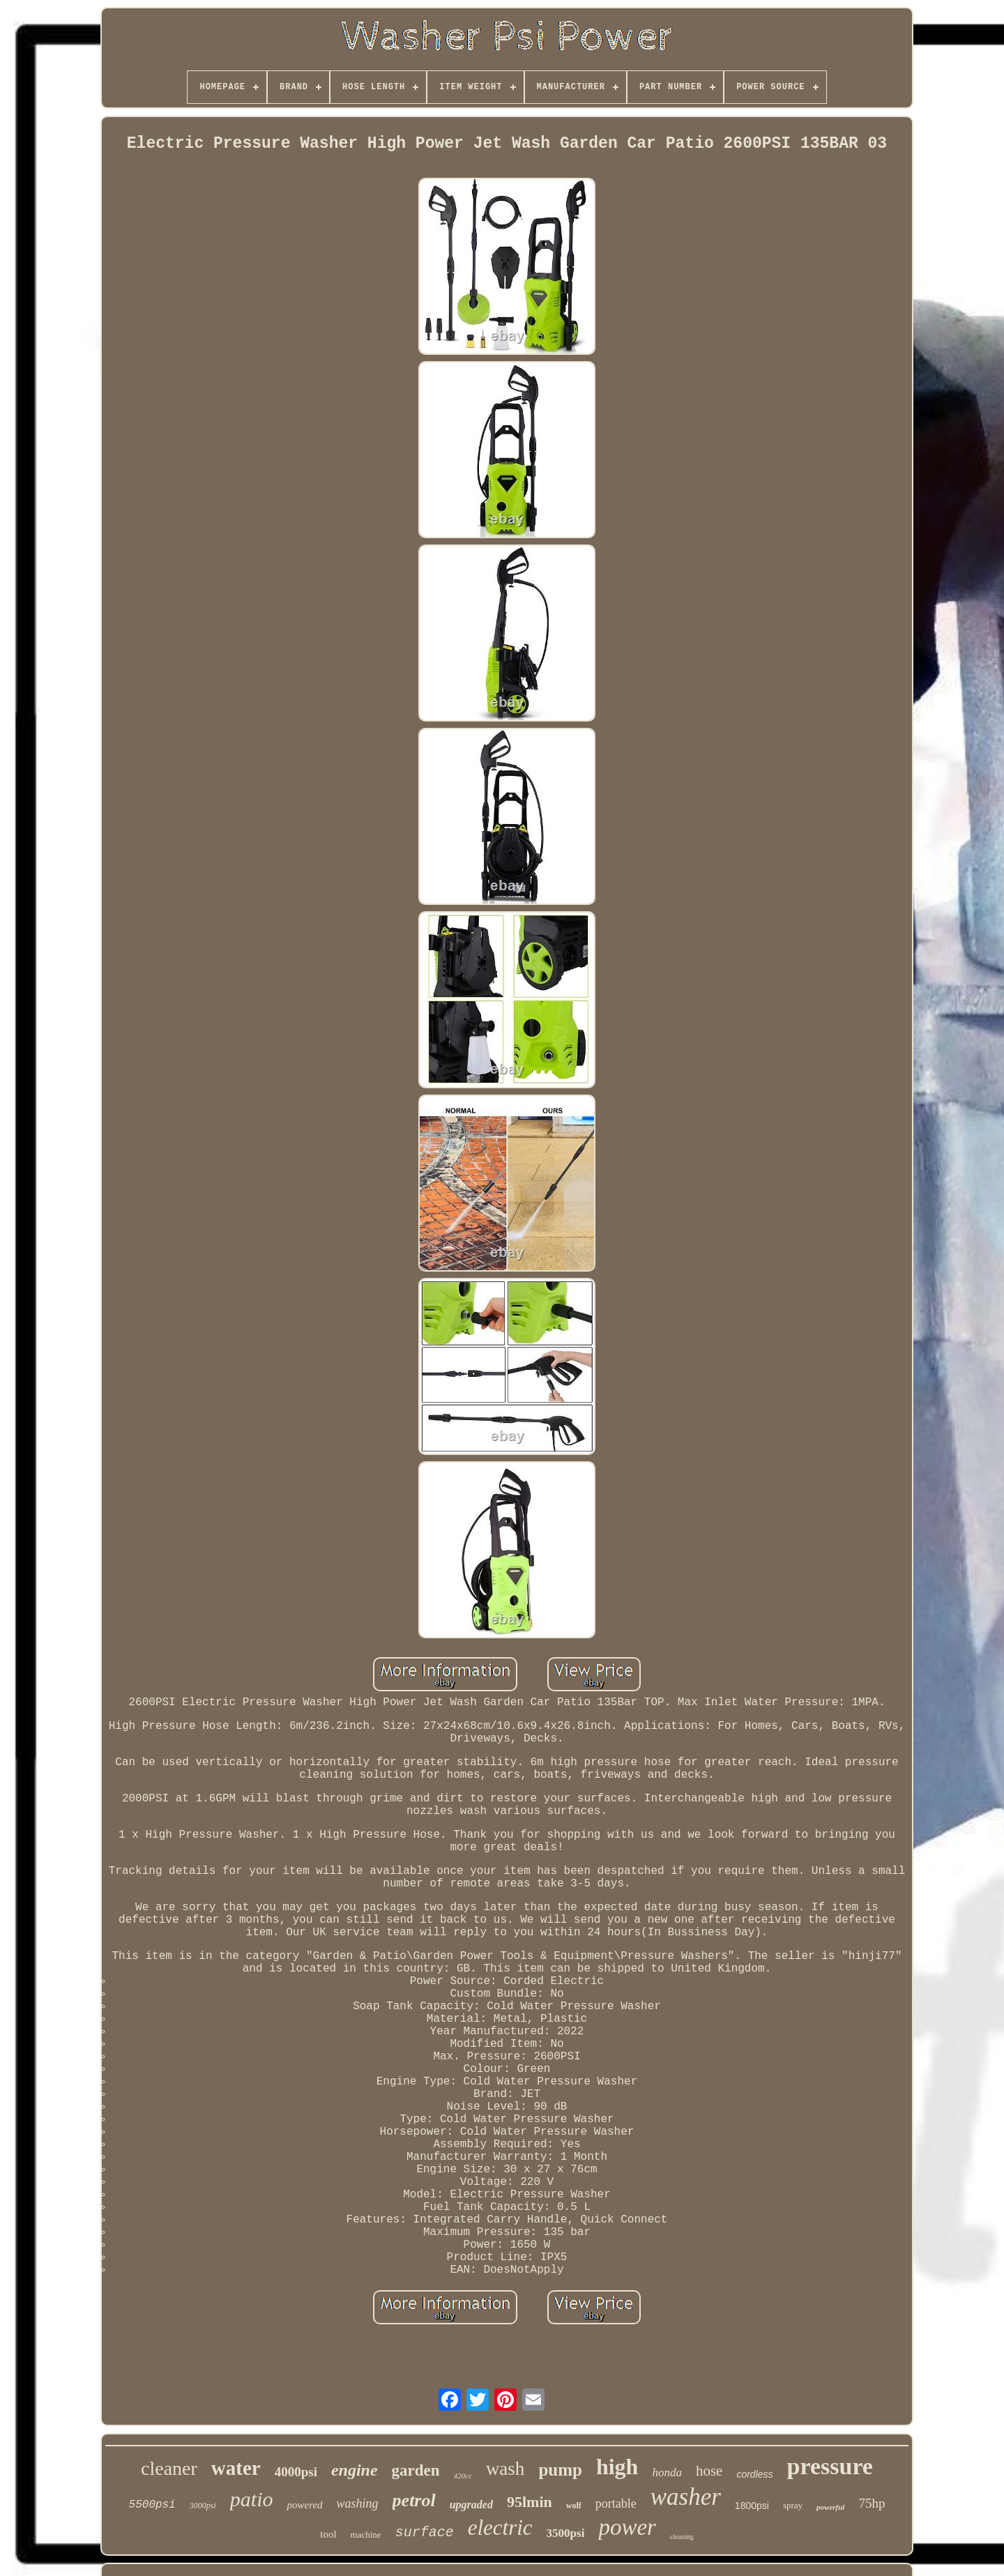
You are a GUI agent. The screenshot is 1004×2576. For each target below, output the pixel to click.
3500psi (566, 2533)
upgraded (471, 2504)
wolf (573, 2505)
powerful (830, 2507)
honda (667, 2472)
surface (424, 2532)
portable (616, 2503)
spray (793, 2505)
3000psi (203, 2505)
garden (416, 2470)
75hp (871, 2503)
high (617, 2466)
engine (354, 2470)
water (236, 2468)
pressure (830, 2466)
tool (328, 2534)
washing (358, 2503)
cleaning (682, 2536)
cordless (754, 2474)
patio (251, 2498)
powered (304, 2504)
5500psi (152, 2505)
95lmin (529, 2501)
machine (366, 2534)
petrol (414, 2500)
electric (500, 2527)
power (627, 2527)
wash (505, 2468)
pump (560, 2469)
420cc (463, 2475)
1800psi (752, 2505)
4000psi (296, 2471)
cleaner (169, 2468)
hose (709, 2470)
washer (686, 2496)
